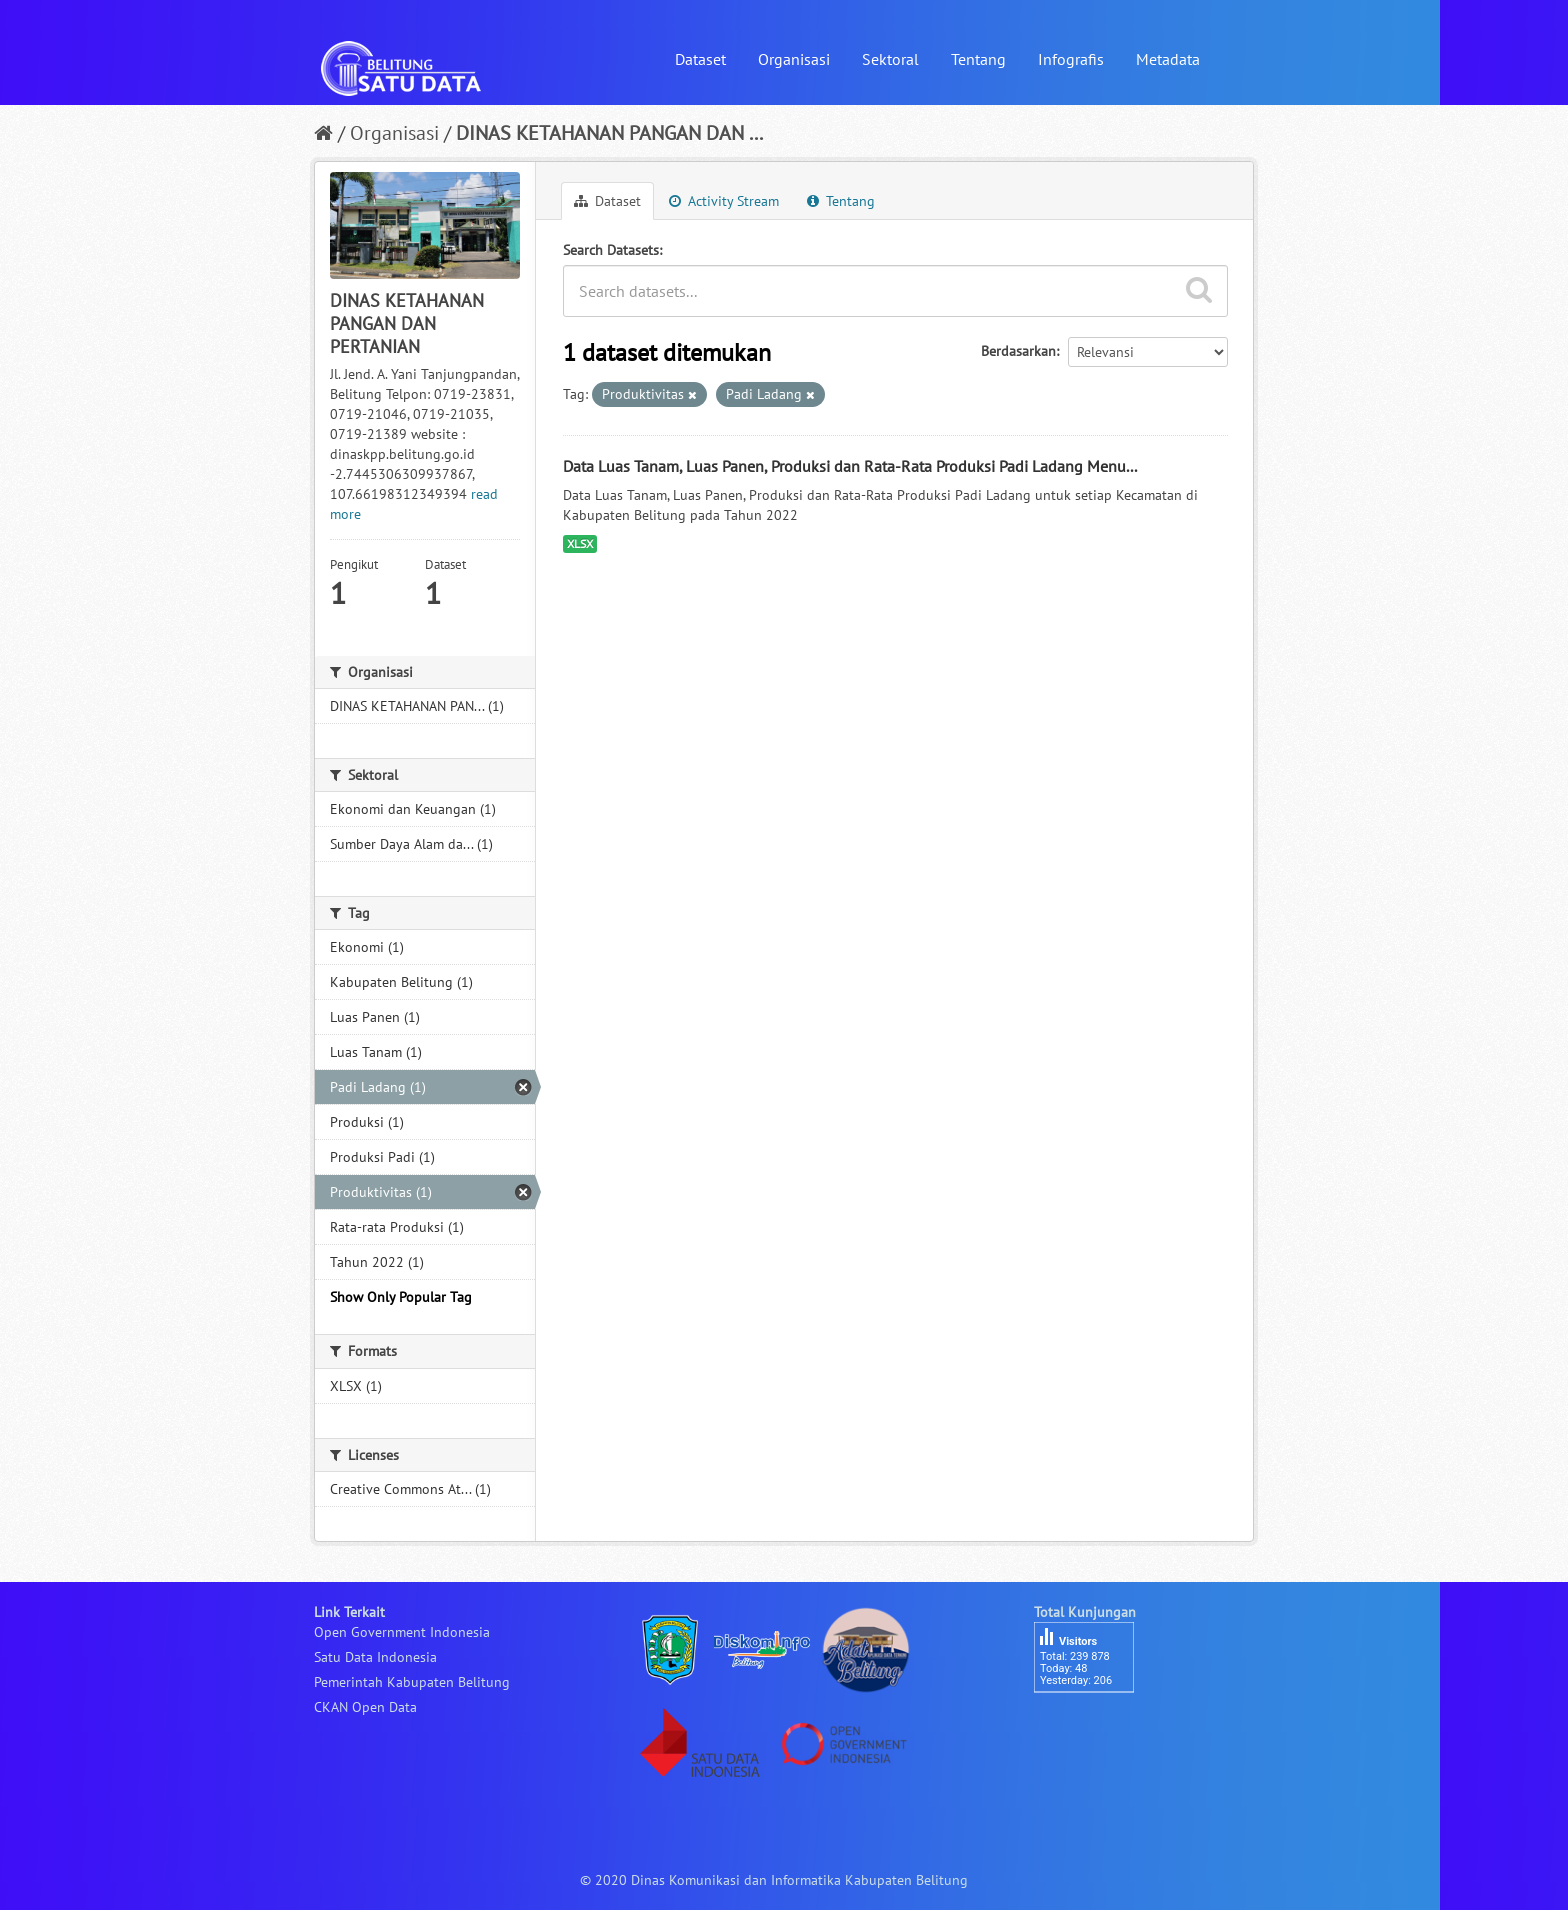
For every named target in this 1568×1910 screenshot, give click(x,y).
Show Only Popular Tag (401, 1297)
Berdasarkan (1018, 351)
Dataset (700, 59)
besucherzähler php (1094, 1727)
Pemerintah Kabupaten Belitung (412, 1682)
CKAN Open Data (365, 1707)
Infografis (1071, 59)
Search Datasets (611, 250)
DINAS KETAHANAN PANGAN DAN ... (609, 133)
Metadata (1168, 59)
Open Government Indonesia (402, 1632)
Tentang (978, 59)
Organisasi (794, 59)
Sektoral (890, 59)
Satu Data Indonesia (375, 1657)
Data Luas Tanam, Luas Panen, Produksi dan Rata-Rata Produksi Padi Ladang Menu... (850, 466)
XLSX (580, 543)
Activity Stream (724, 201)
